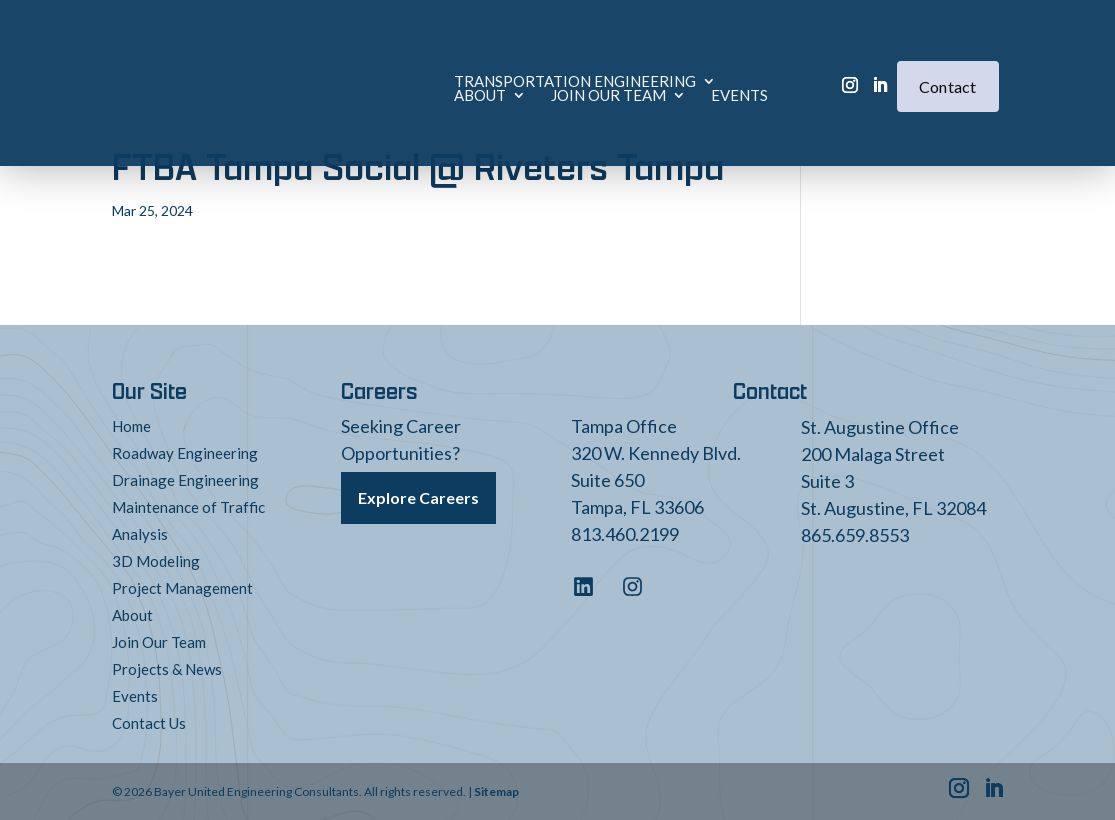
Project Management (182, 588)
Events (445, 64)
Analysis (140, 534)
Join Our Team (314, 64)
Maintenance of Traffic (188, 507)
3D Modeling (156, 561)
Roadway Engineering (185, 453)
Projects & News (167, 669)
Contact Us (149, 723)
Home (131, 426)
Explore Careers (418, 492)
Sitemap (496, 791)
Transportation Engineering (378, 50)
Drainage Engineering (185, 480)
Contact (948, 55)
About (570, 50)
